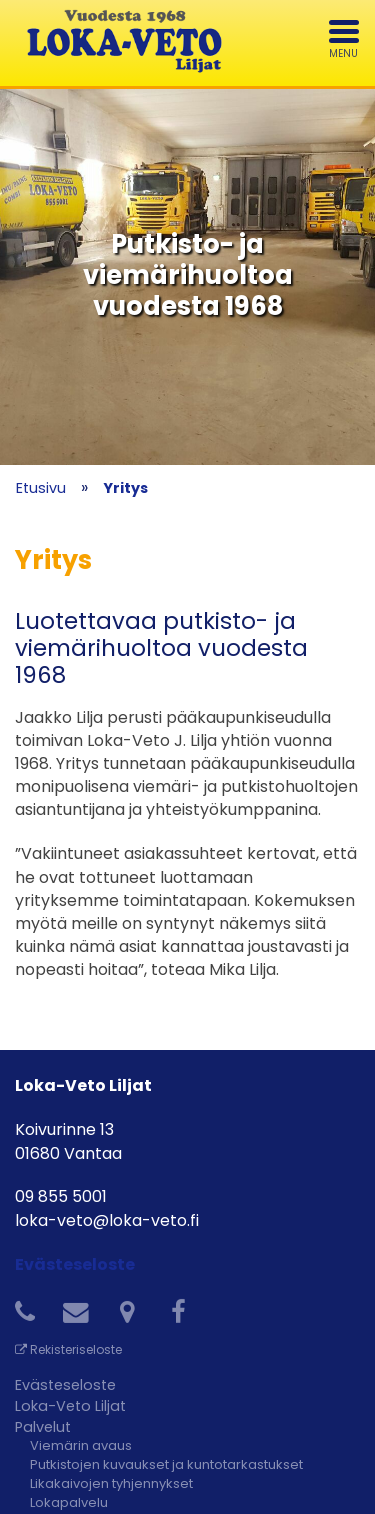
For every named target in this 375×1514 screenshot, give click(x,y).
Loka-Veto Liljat (70, 1406)
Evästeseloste (75, 1264)
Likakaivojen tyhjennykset (111, 1483)
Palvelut (43, 1427)
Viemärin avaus (81, 1445)
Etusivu (41, 488)
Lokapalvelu (69, 1502)
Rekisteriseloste (68, 1349)
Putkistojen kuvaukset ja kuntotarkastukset (166, 1464)
